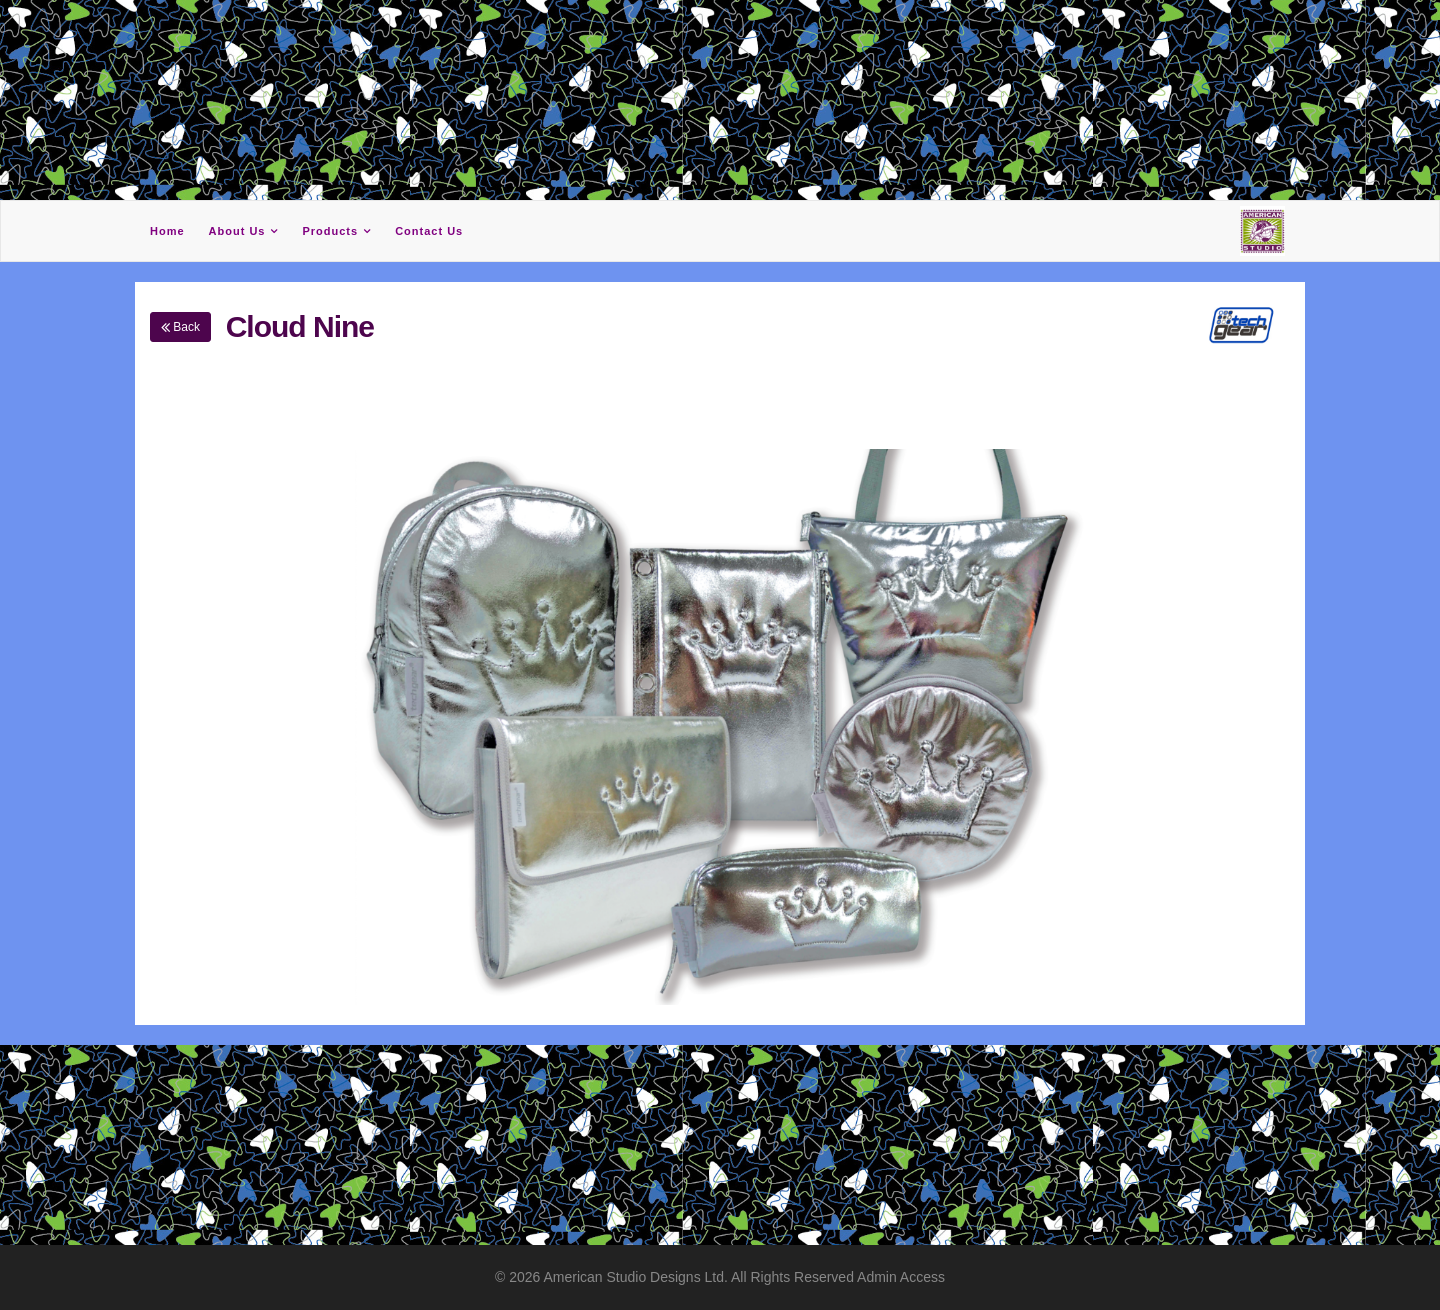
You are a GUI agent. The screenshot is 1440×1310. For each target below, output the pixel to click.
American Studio (596, 1277)
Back (180, 327)
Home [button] (167, 231)
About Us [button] (237, 231)
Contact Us (429, 231)
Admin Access (901, 1277)
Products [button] (330, 231)
